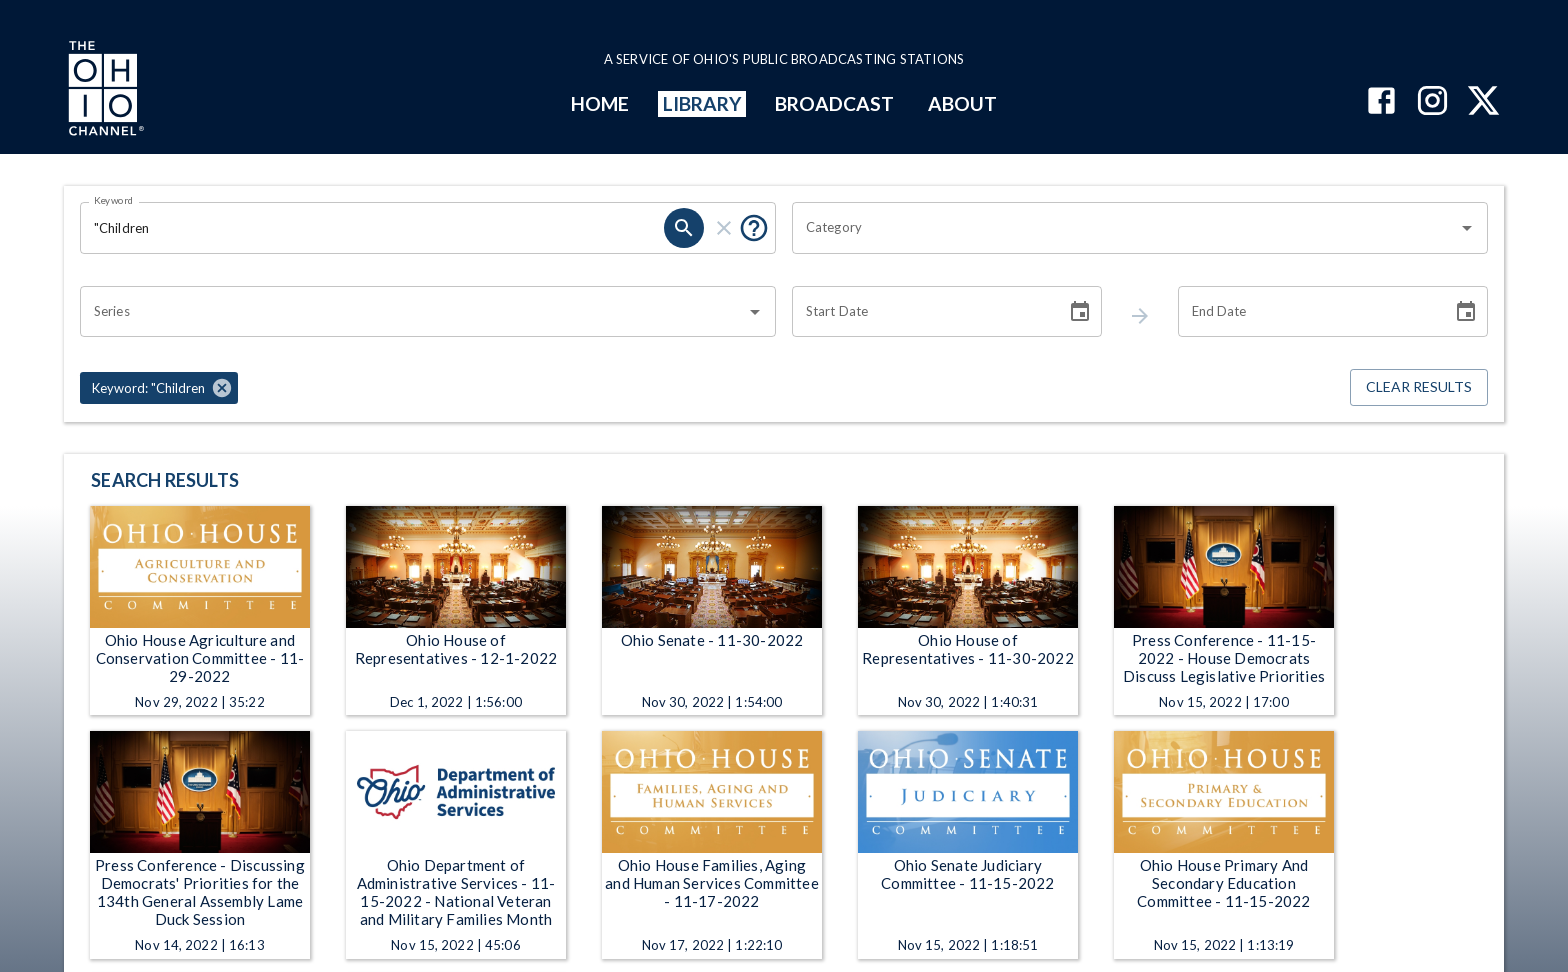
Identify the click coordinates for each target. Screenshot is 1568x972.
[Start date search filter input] (922, 312)
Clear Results (1419, 387)
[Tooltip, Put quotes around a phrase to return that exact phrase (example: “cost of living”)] (754, 228)
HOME (600, 103)
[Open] (1467, 228)
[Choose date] (1080, 312)
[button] (159, 388)
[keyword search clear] (724, 228)
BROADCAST (835, 103)
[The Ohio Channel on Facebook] (1381, 102)
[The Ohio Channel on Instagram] (1432, 102)
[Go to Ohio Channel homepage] (104, 91)
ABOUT (962, 103)
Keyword (114, 200)
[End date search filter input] (1308, 312)
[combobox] (1125, 228)
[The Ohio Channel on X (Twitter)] (1483, 102)
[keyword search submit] (684, 228)
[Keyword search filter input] (372, 228)
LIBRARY (702, 103)
